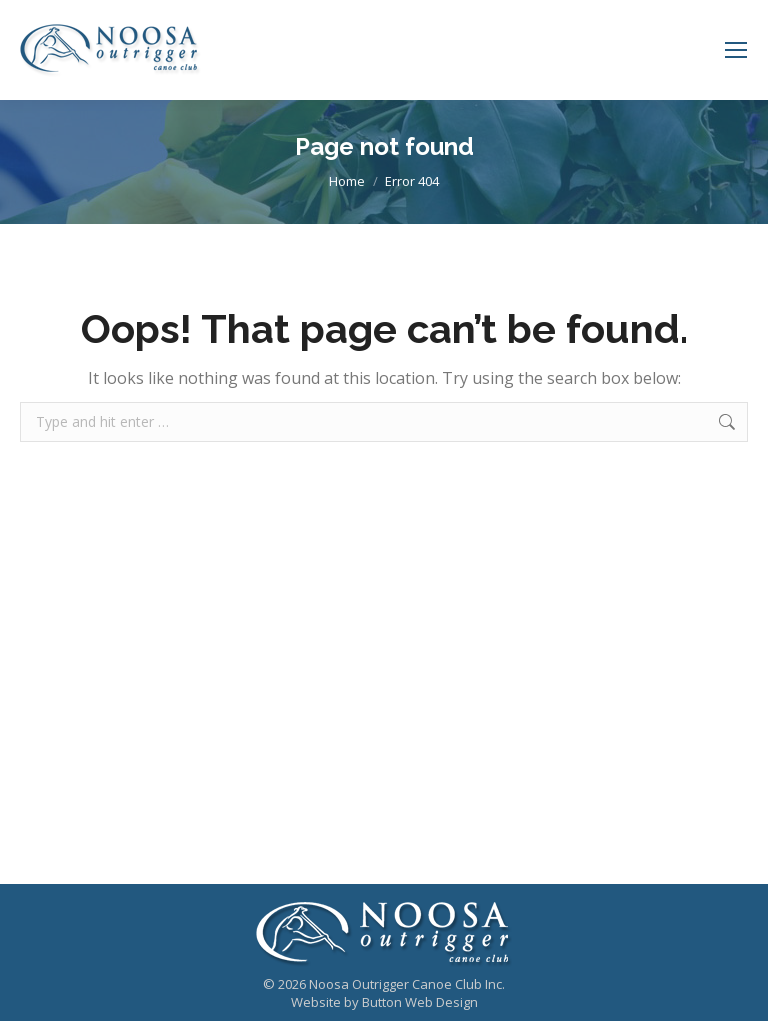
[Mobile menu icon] (736, 50)
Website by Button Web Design (384, 1002)
